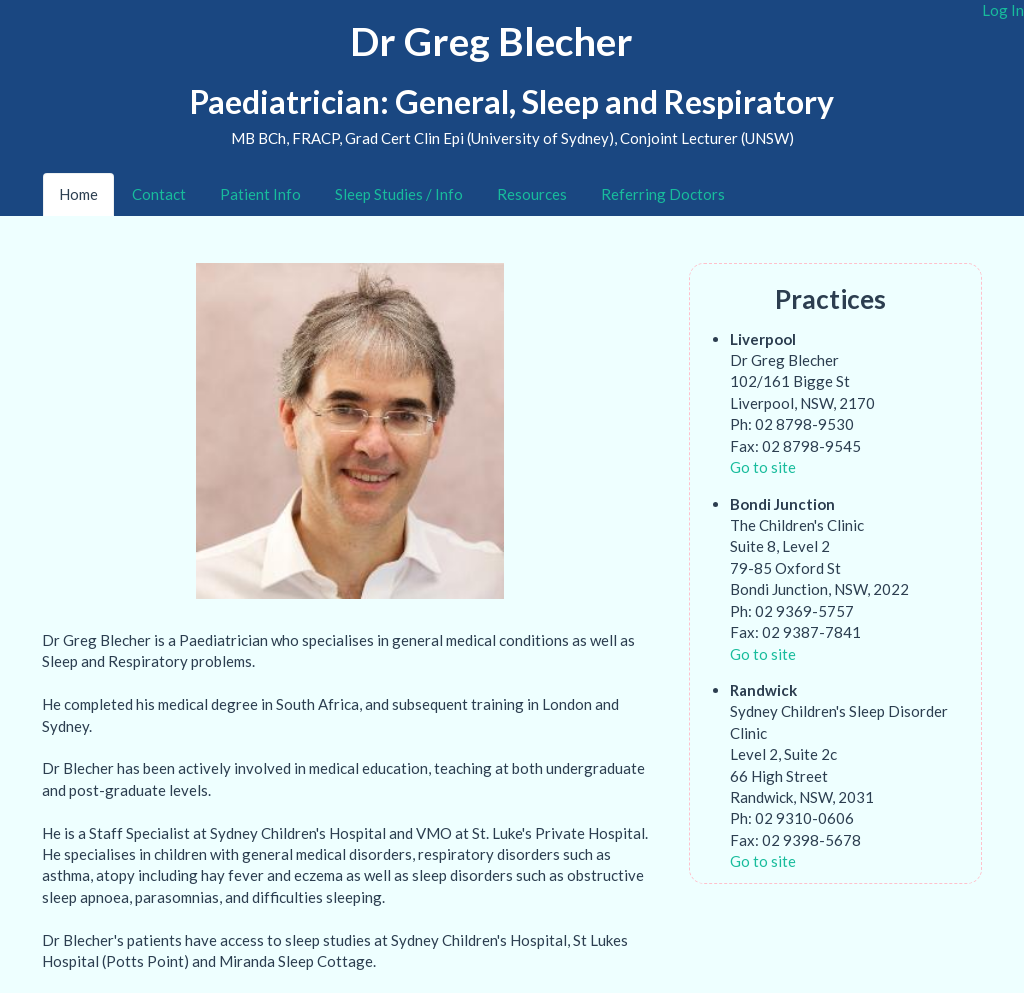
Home (78, 194)
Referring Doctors (663, 194)
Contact (159, 194)
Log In (1003, 10)
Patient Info (260, 194)
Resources (532, 194)
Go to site (763, 467)
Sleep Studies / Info (399, 194)
